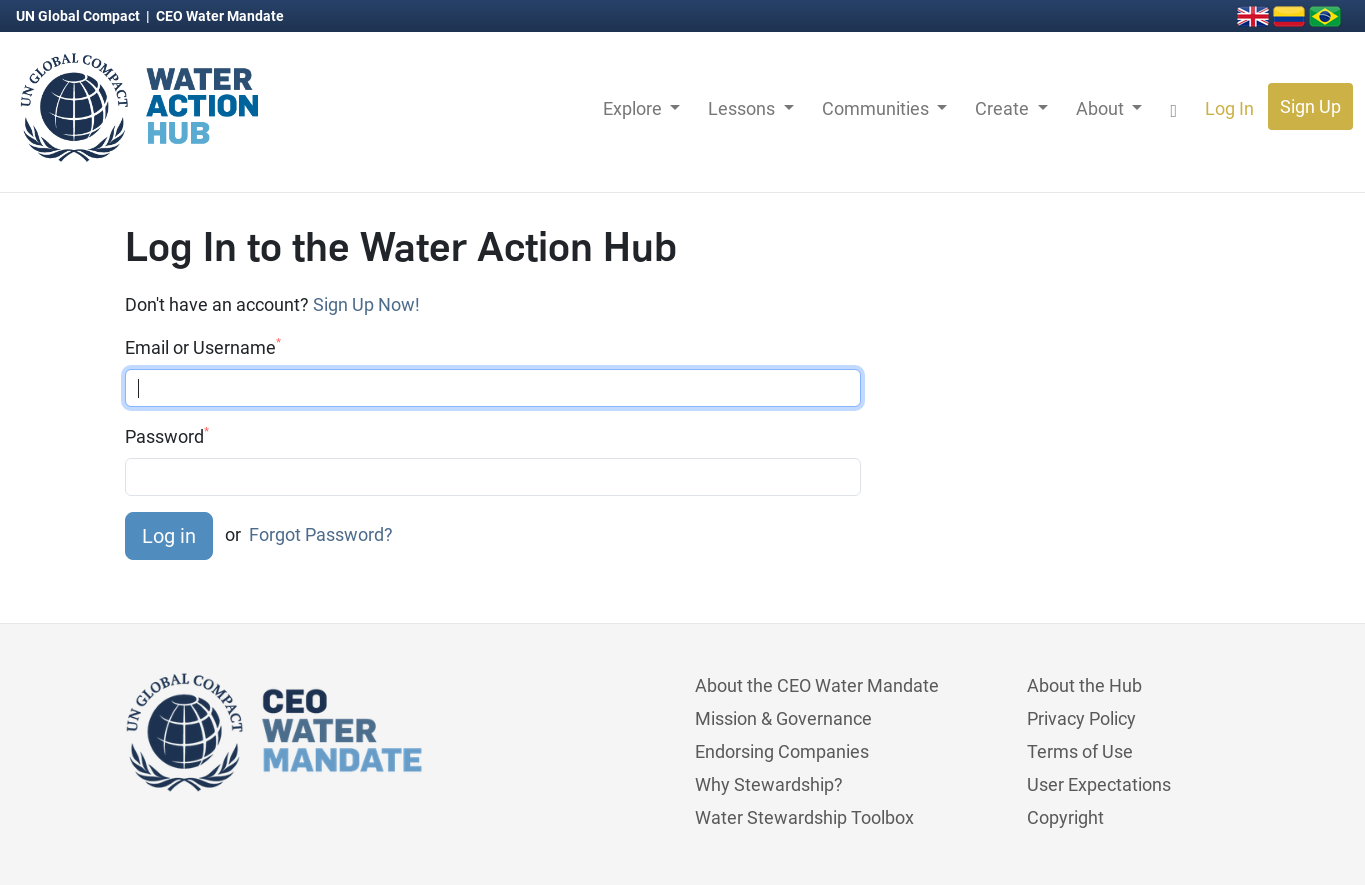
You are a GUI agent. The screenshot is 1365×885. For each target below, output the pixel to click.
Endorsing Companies (782, 751)
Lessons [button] (743, 108)
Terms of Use (1080, 751)
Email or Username (203, 347)
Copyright (1065, 817)
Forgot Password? (321, 534)
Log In (1229, 108)
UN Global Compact (79, 16)
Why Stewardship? (769, 784)
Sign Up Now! (366, 304)
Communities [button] (877, 108)
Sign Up (1310, 106)
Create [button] (1004, 108)
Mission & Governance (783, 718)
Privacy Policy (1081, 718)
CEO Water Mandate (220, 16)
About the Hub (1084, 685)
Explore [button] (634, 108)
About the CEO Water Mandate (817, 685)
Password (167, 436)
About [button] (1102, 108)
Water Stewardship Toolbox (804, 817)
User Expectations (1099, 784)
